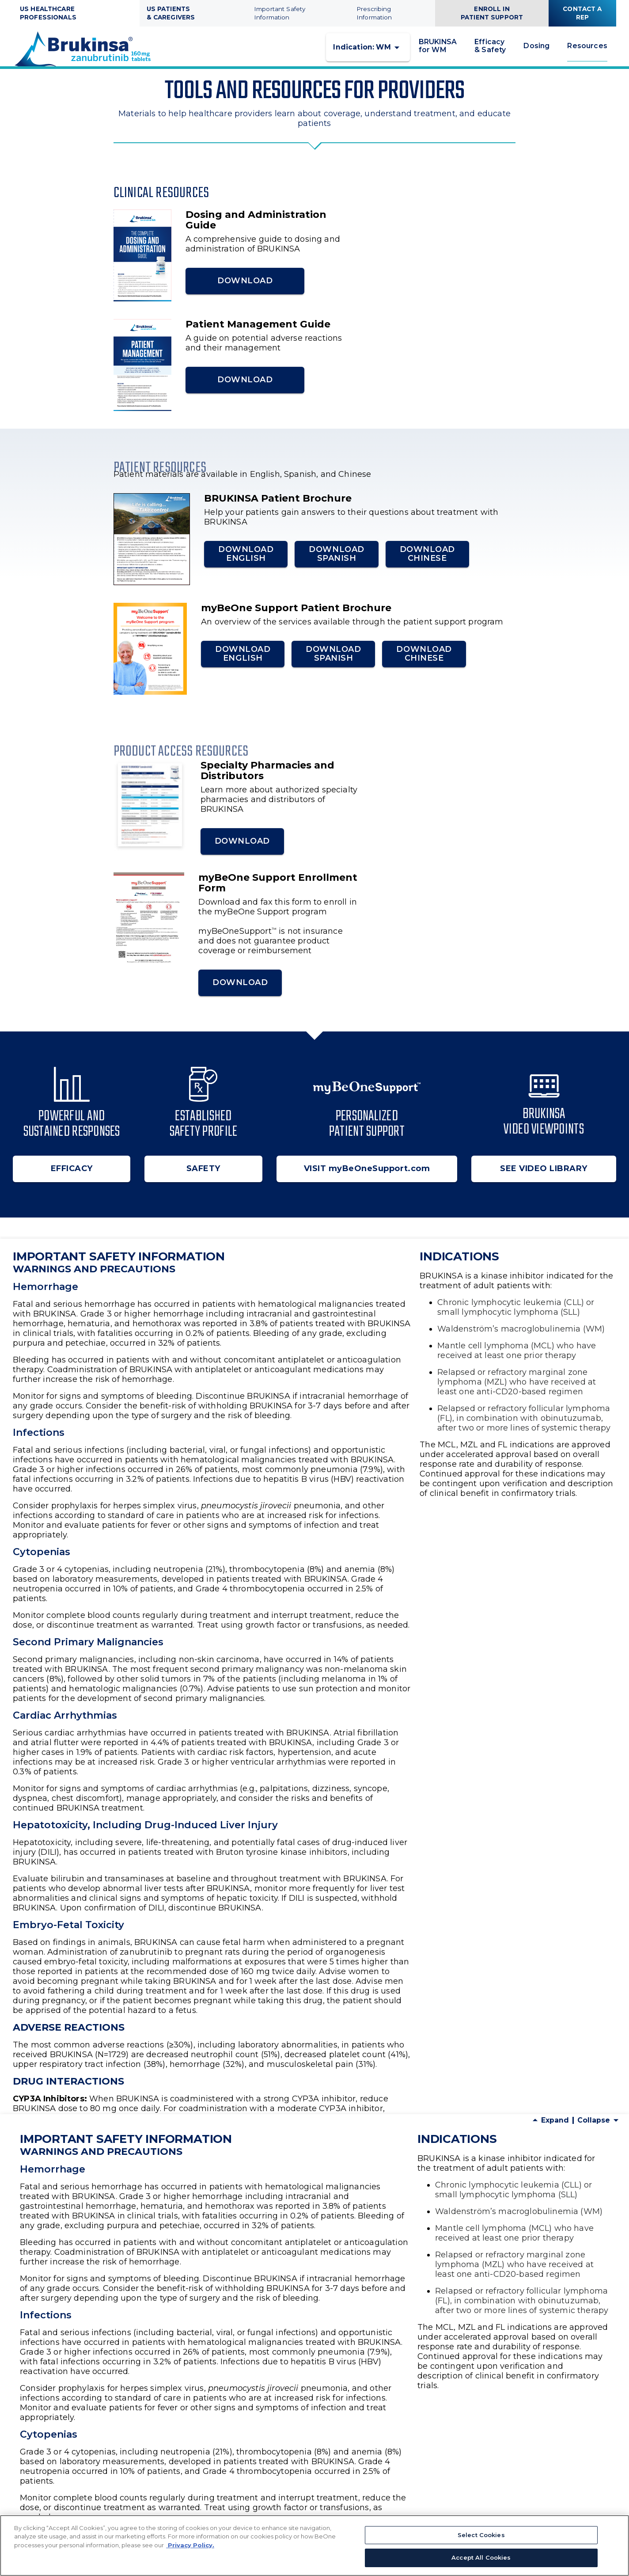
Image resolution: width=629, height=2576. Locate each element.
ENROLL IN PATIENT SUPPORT (492, 13)
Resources (587, 52)
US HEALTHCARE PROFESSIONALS (48, 13)
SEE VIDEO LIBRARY (543, 1182)
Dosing (536, 53)
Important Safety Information (279, 13)
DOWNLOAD (226, 294)
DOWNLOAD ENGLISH (245, 567)
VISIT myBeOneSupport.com (367, 1182)
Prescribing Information (374, 13)
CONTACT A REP (582, 13)
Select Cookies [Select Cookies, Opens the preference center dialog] (481, 2534)
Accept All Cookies (481, 2557)
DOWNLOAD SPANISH (336, 567)
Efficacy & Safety (490, 53)
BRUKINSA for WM (438, 53)
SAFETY (203, 1182)
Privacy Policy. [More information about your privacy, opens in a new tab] (190, 2545)
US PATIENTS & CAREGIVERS (171, 13)
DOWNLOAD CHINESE (427, 567)
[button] (367, 54)
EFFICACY (72, 1182)
